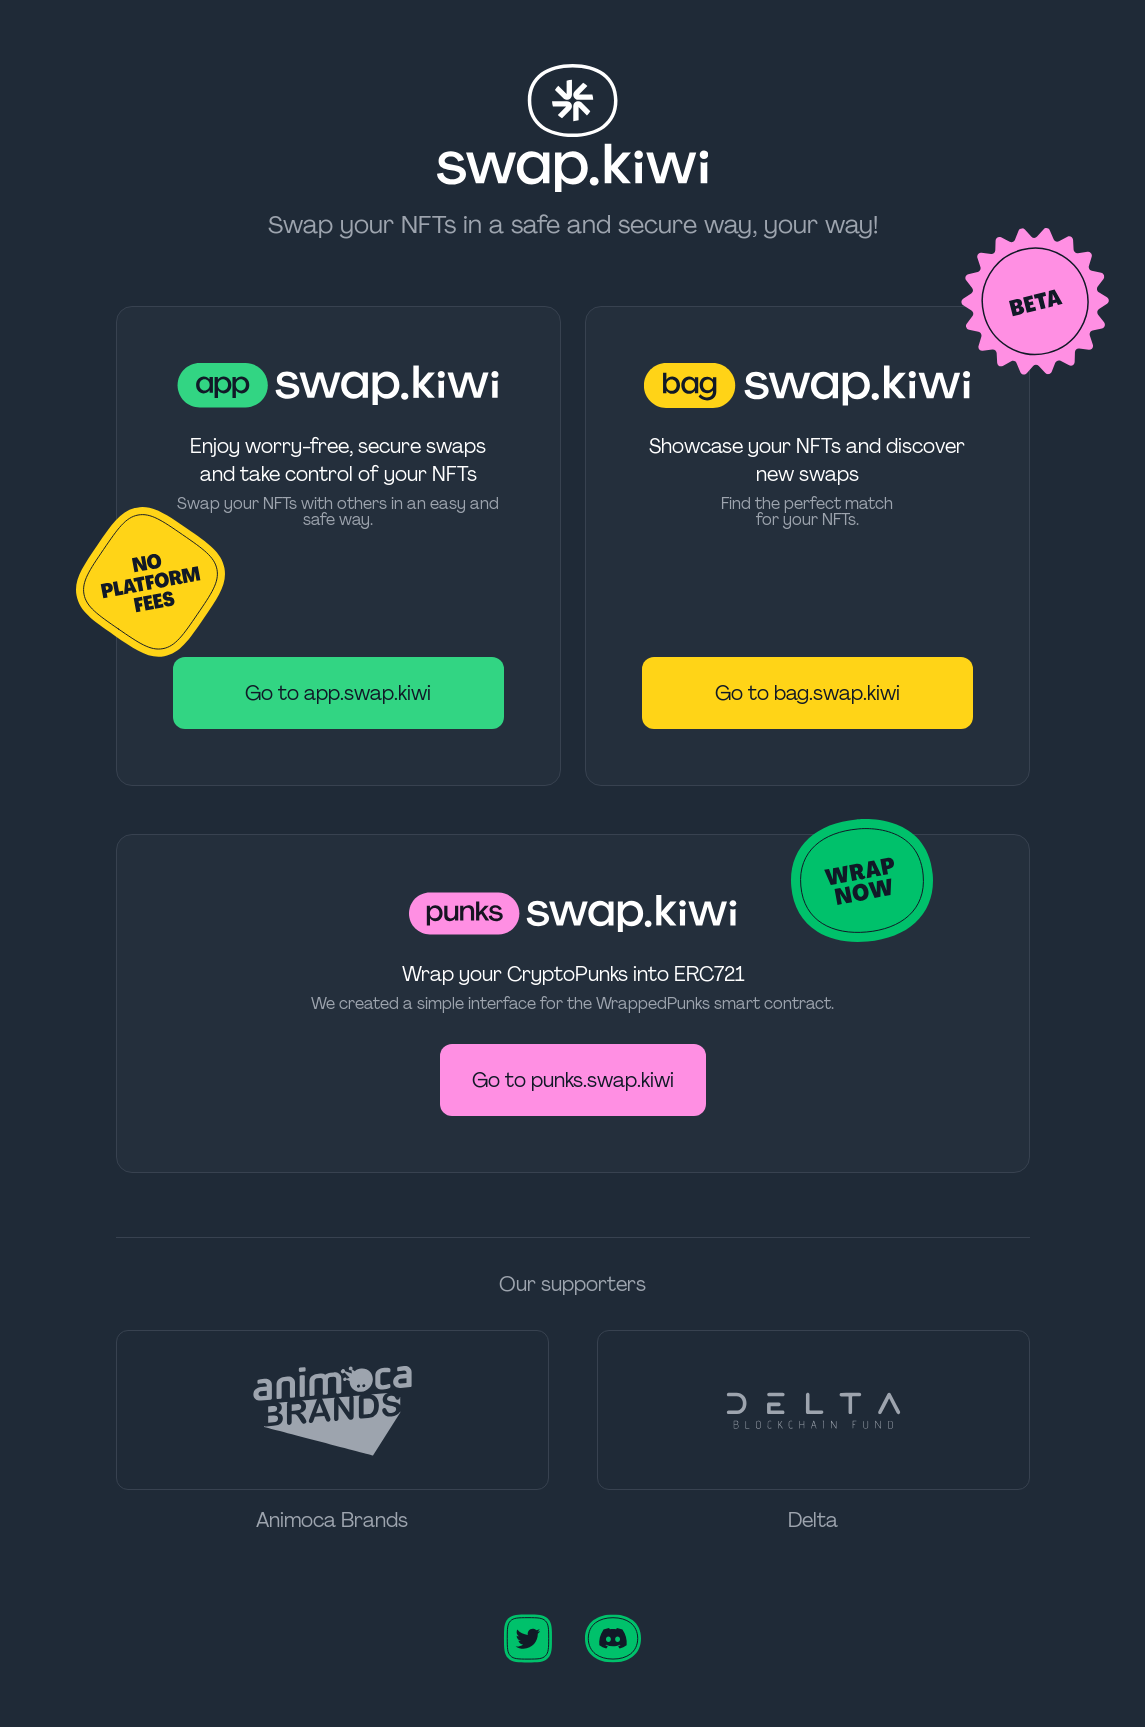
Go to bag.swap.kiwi (807, 693)
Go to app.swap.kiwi (338, 693)
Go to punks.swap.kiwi (573, 1080)
